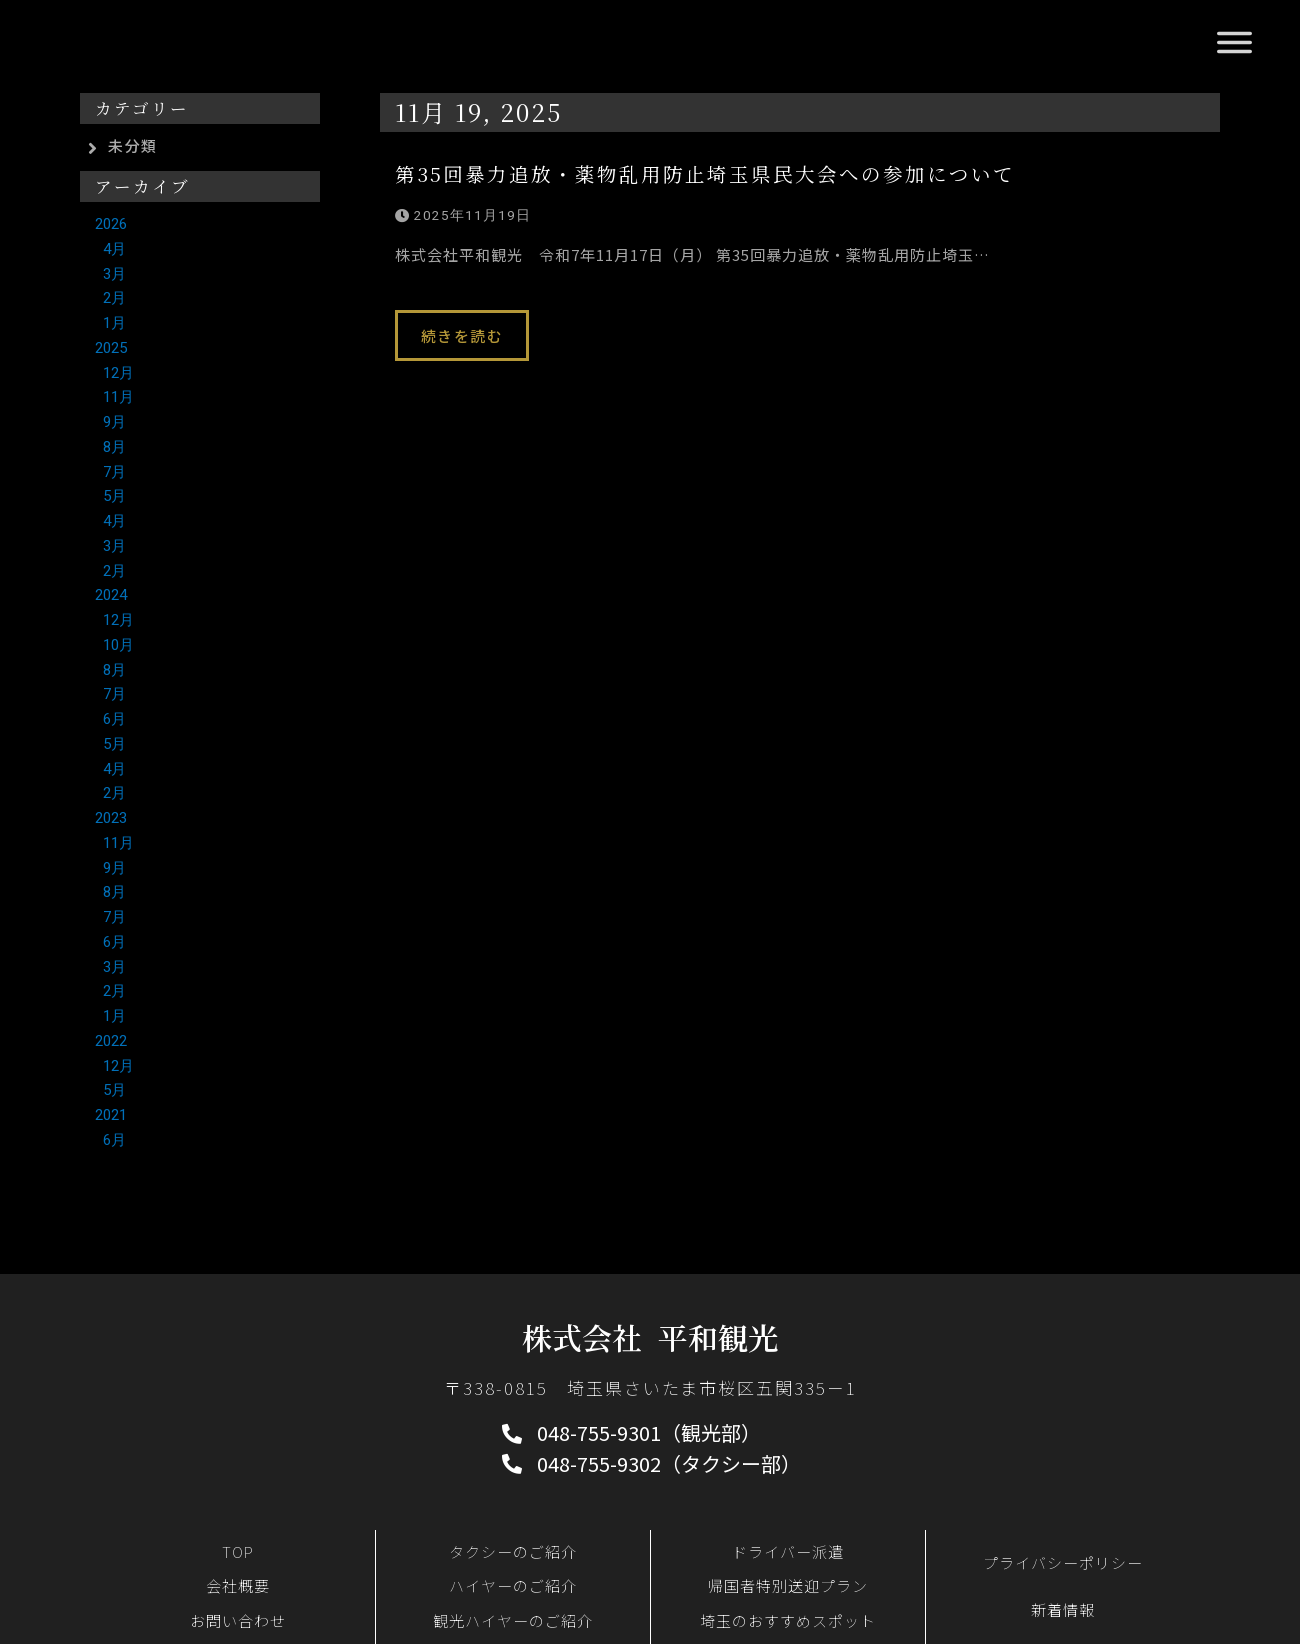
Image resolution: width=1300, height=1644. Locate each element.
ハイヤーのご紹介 (513, 1585)
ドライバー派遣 (788, 1551)
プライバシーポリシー (1063, 1562)
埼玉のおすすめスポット (788, 1620)
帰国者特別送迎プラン (788, 1585)
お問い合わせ (238, 1620)
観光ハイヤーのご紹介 (513, 1620)
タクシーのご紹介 (513, 1551)
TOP (238, 1551)
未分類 (133, 145)
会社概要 (238, 1585)
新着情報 (1063, 1609)
